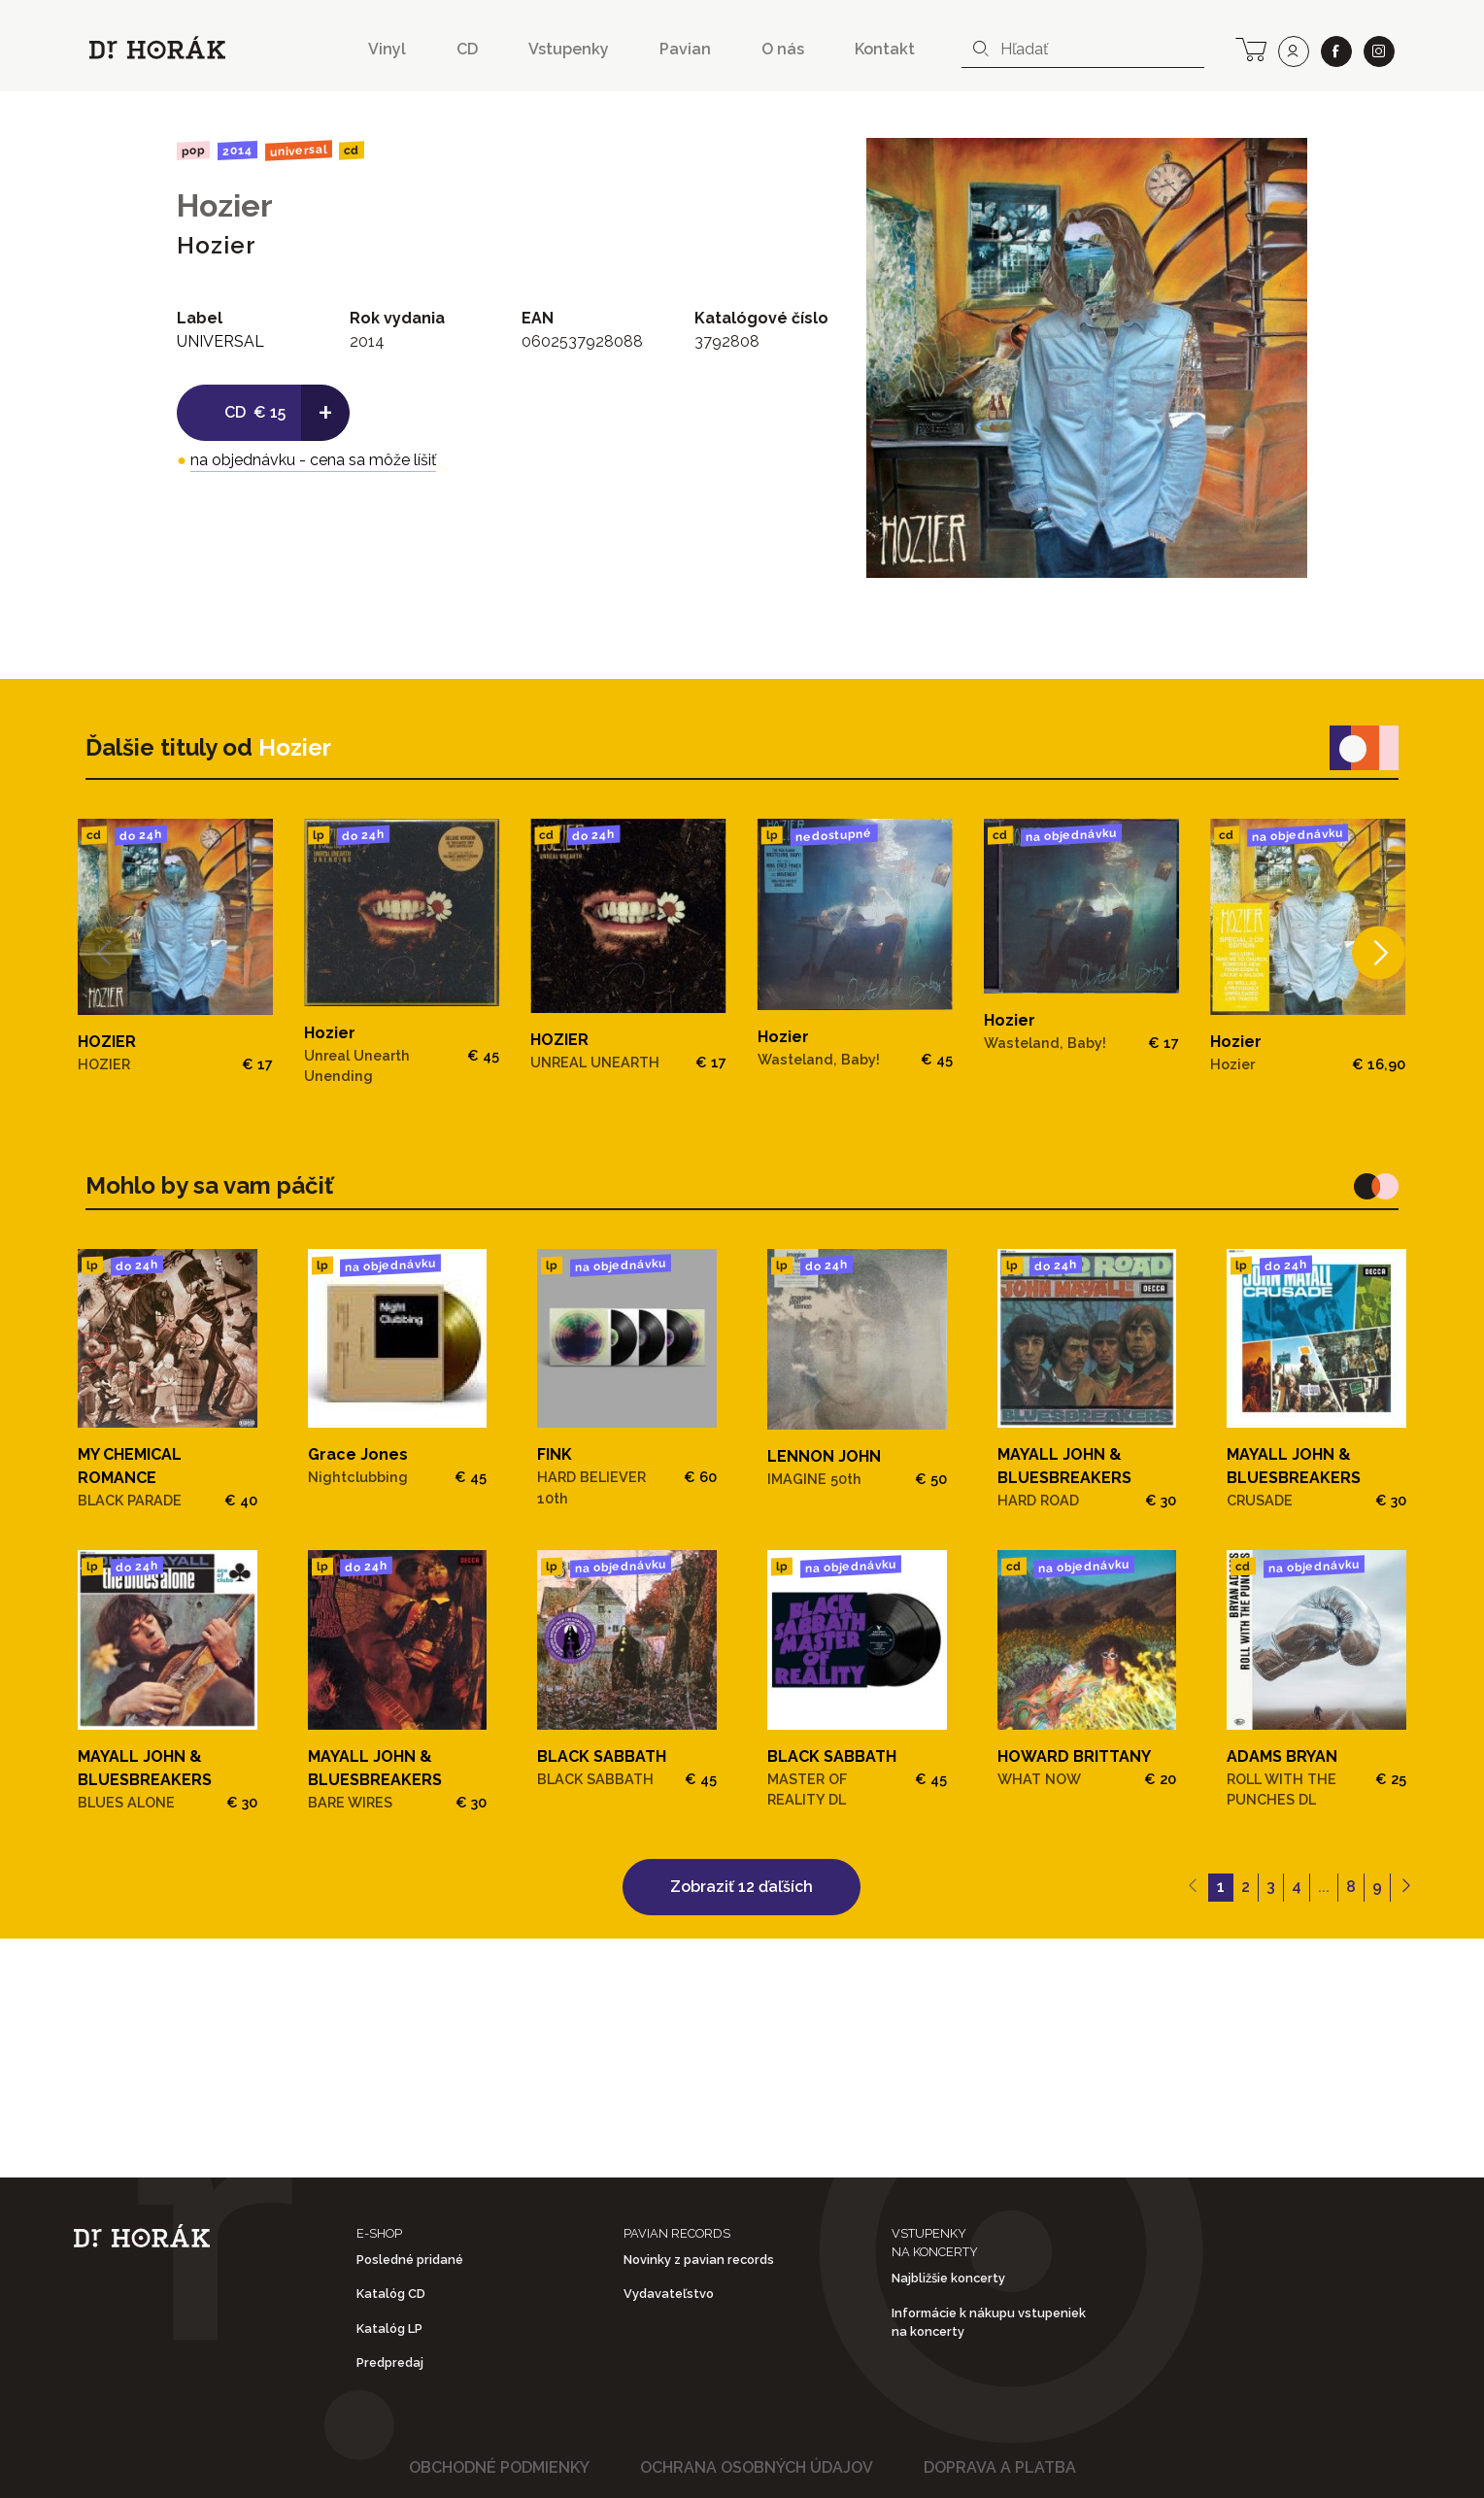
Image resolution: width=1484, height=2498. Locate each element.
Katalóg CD (390, 2293)
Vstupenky (568, 49)
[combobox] (1082, 49)
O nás (782, 49)
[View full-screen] (1286, 159)
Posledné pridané (409, 2259)
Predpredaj (389, 2362)
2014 (237, 150)
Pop (193, 150)
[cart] (1250, 47)
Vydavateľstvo (669, 2293)
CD (467, 49)
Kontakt (885, 49)
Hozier (225, 205)
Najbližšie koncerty (948, 2278)
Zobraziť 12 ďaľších (741, 1886)
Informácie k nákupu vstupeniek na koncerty (989, 2322)
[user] (1293, 51)
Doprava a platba (1000, 2467)
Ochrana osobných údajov (756, 2467)
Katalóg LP (389, 2328)
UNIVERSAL (297, 150)
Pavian (685, 49)
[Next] (1378, 953)
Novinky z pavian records (699, 2259)
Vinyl (387, 49)
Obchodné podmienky (499, 2467)
